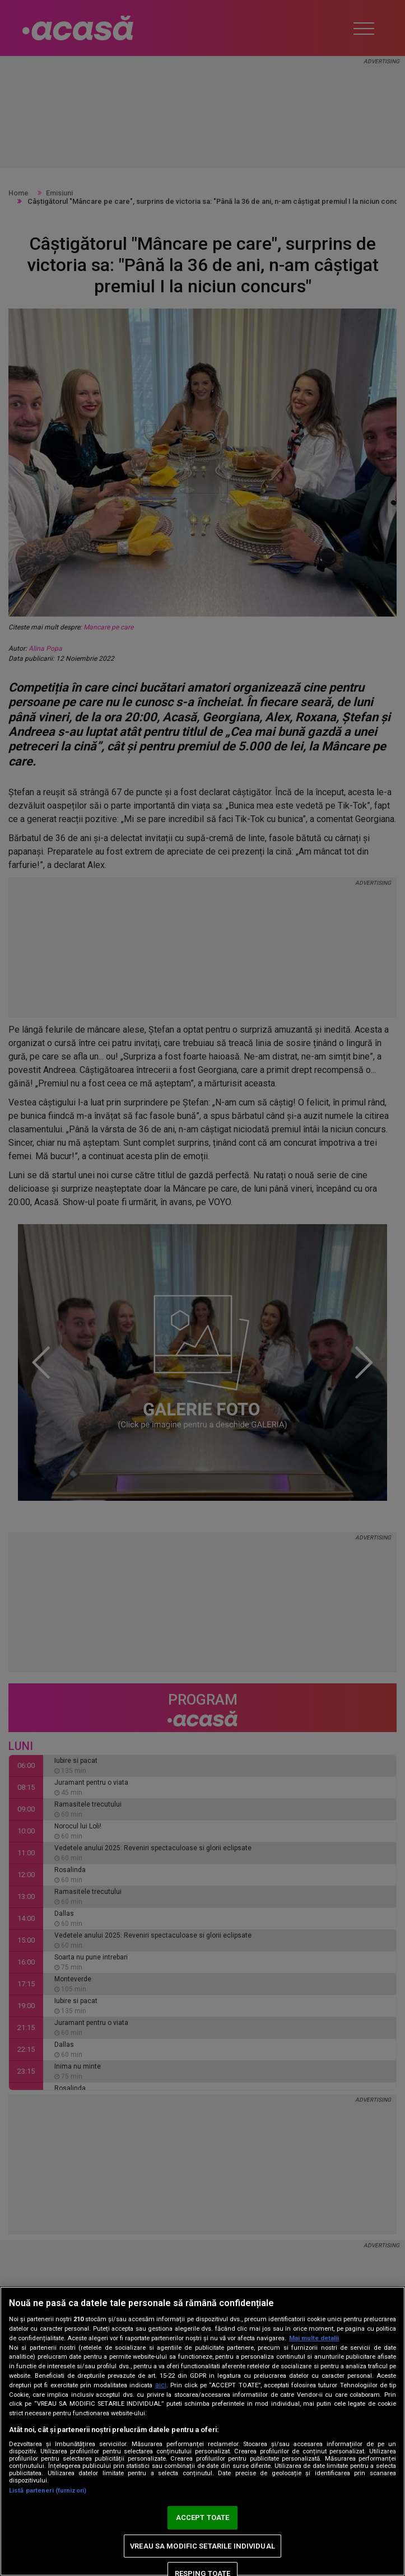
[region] (202, 2431)
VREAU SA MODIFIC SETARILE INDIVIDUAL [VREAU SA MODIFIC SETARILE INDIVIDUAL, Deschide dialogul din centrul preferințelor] (202, 2546)
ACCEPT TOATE (203, 2517)
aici (160, 2385)
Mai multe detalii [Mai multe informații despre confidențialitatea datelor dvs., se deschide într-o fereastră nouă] (314, 2338)
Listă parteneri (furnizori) (47, 2490)
